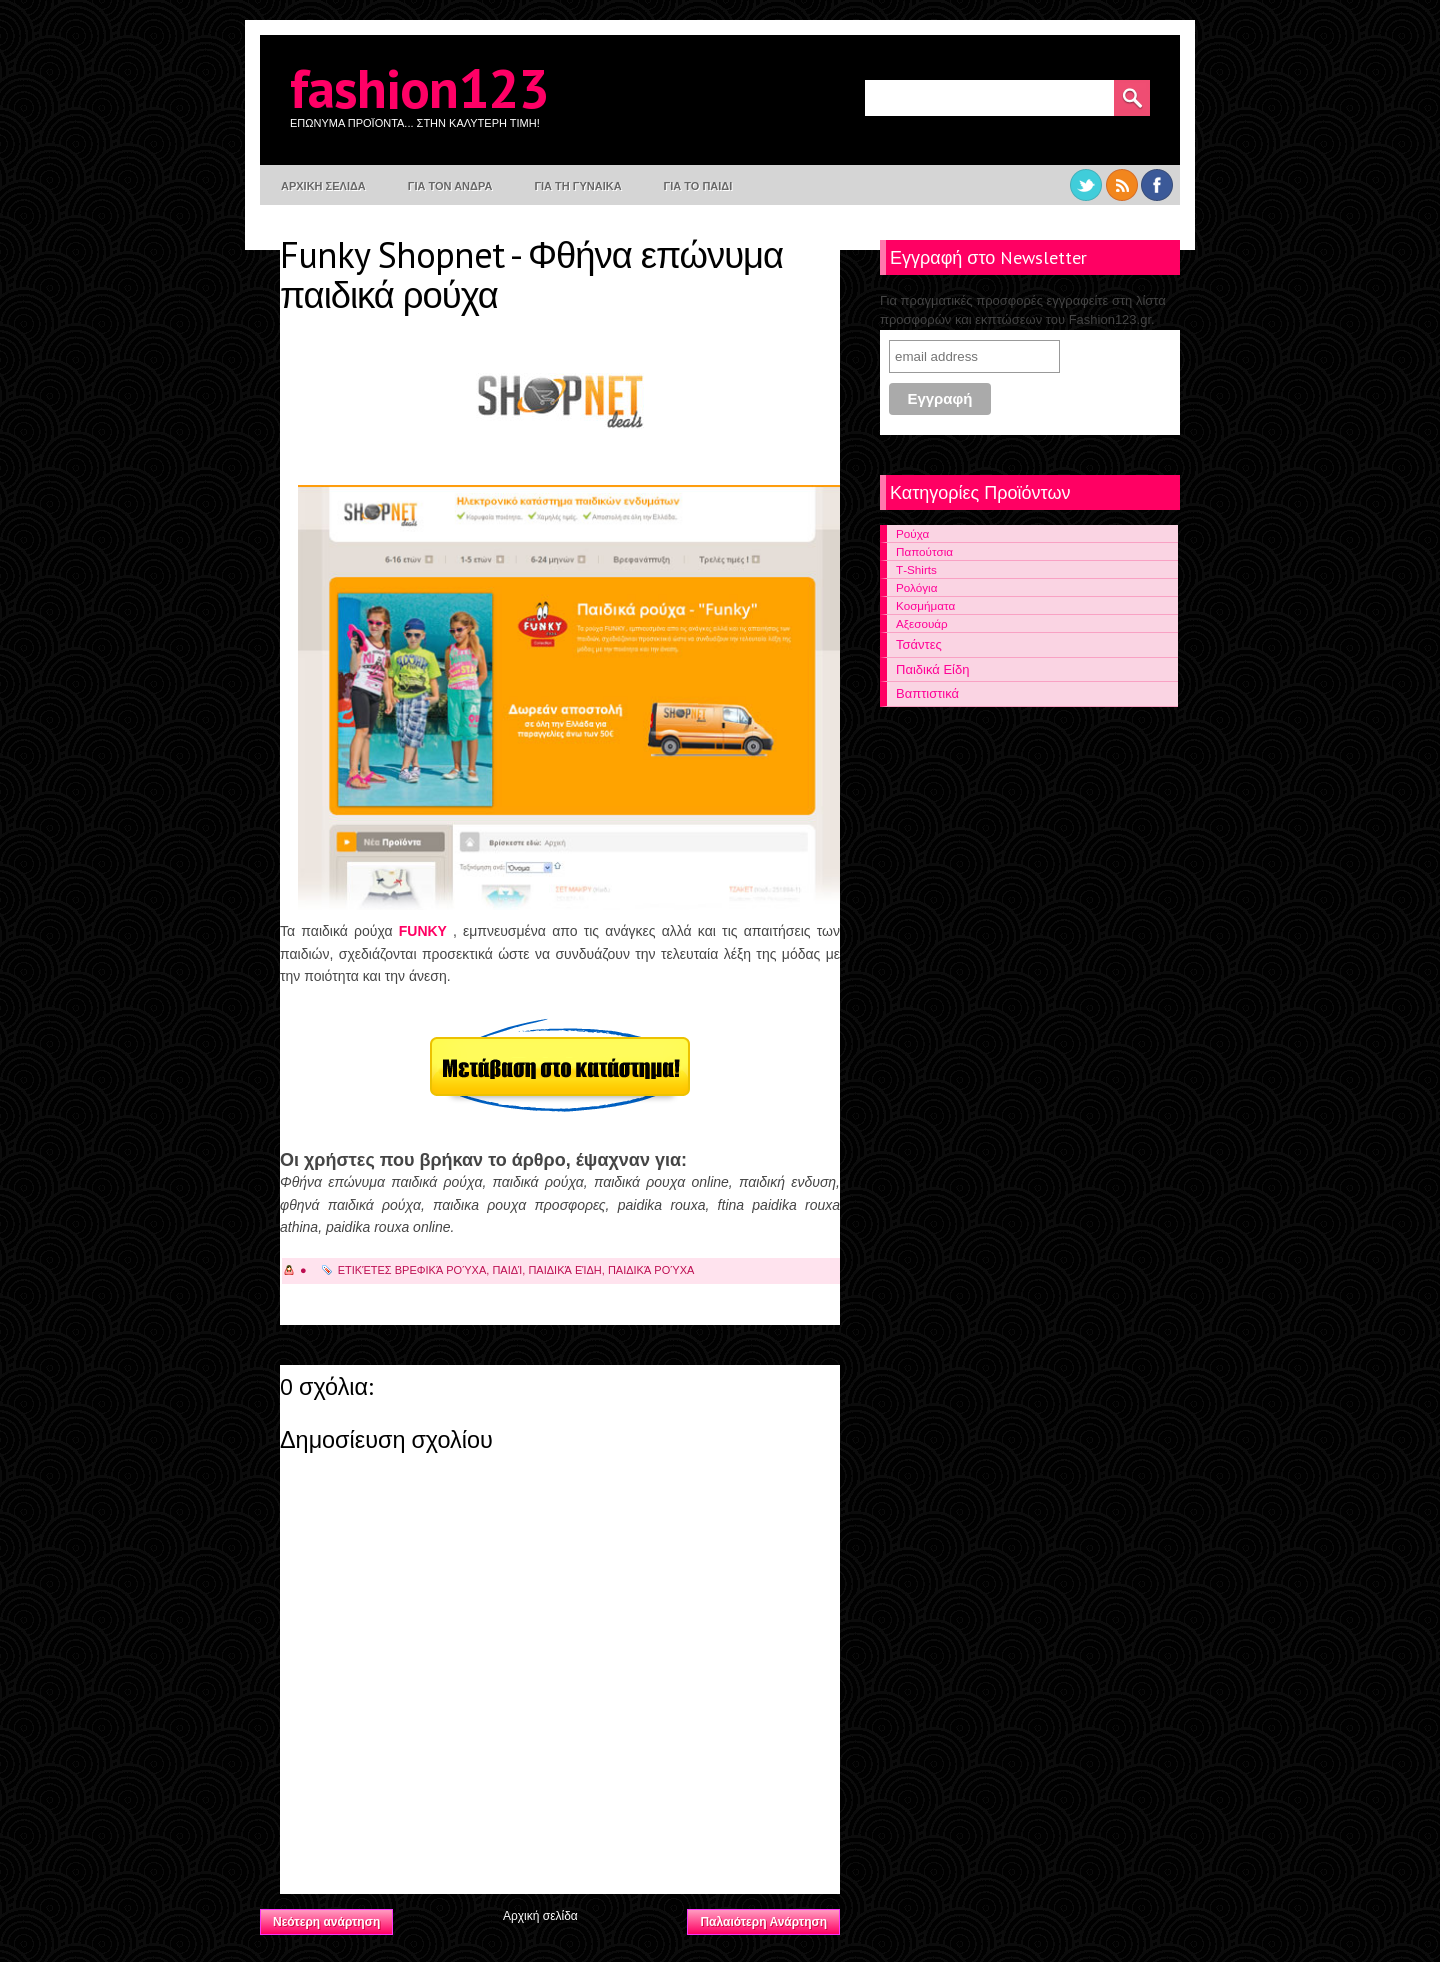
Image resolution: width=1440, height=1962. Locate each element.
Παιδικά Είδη (932, 669)
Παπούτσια (924, 551)
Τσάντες (919, 644)
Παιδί (507, 1270)
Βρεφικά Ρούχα (441, 1270)
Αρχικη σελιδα (323, 186)
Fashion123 (419, 87)
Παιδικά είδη (564, 1270)
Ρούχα (912, 533)
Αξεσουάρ (922, 623)
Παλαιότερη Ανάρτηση (763, 1922)
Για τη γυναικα (577, 186)
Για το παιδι (698, 186)
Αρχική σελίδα (540, 1916)
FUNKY (426, 931)
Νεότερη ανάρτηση (326, 1922)
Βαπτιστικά (927, 693)
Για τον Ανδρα (450, 186)
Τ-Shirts (916, 569)
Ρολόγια (916, 587)
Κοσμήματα (925, 605)
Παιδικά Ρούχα (651, 1270)
